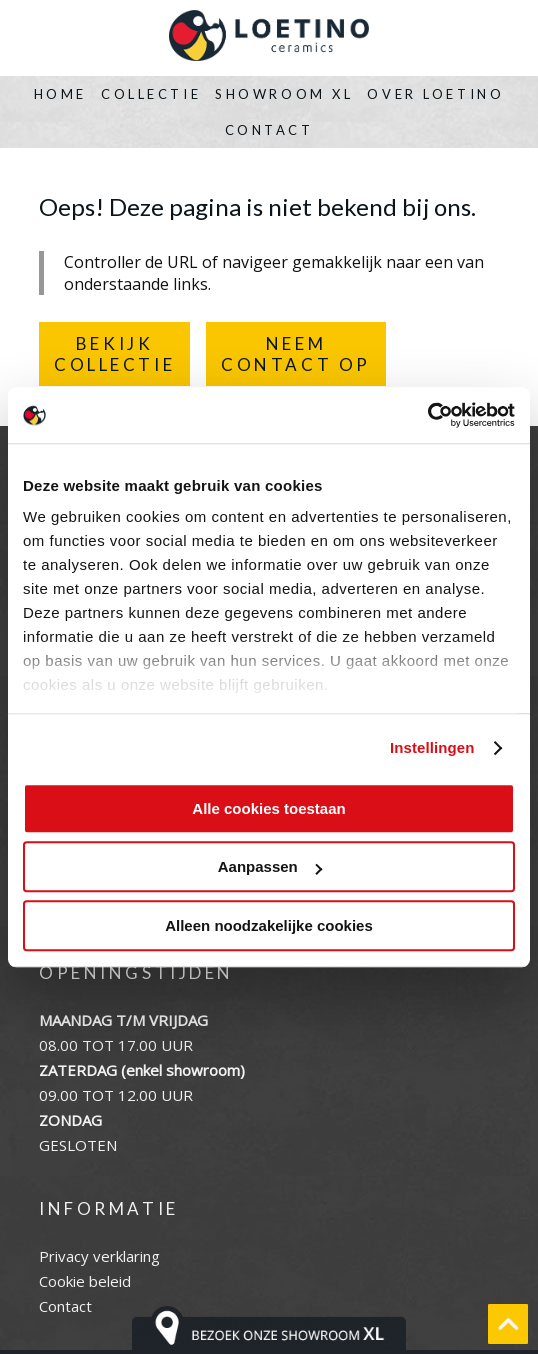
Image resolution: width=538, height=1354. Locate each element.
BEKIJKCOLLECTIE (114, 354)
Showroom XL (284, 94)
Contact (269, 130)
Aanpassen (270, 866)
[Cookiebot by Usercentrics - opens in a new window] (427, 415)
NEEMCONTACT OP (296, 354)
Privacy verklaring (99, 1256)
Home (60, 94)
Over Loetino (435, 94)
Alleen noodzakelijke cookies (269, 925)
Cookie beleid (85, 1281)
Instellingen (432, 747)
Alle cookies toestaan (268, 808)
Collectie (151, 94)
